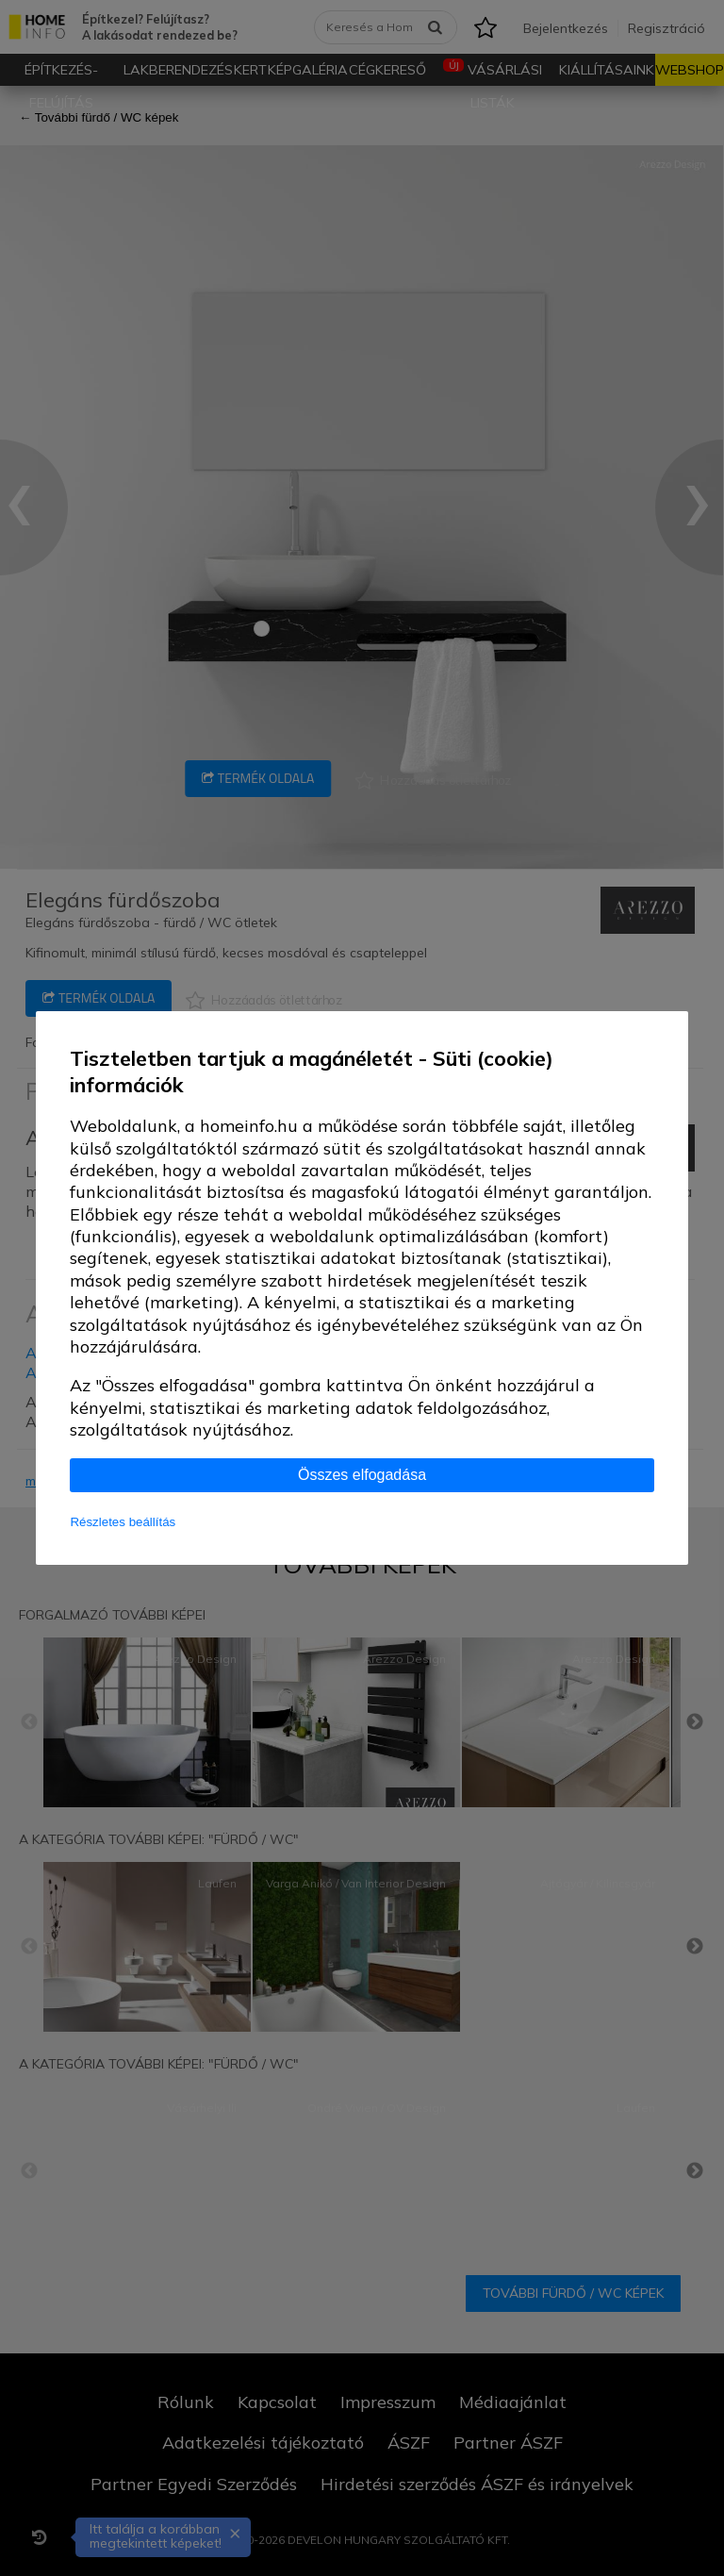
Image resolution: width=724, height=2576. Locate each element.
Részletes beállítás (122, 1522)
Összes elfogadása (362, 1475)
